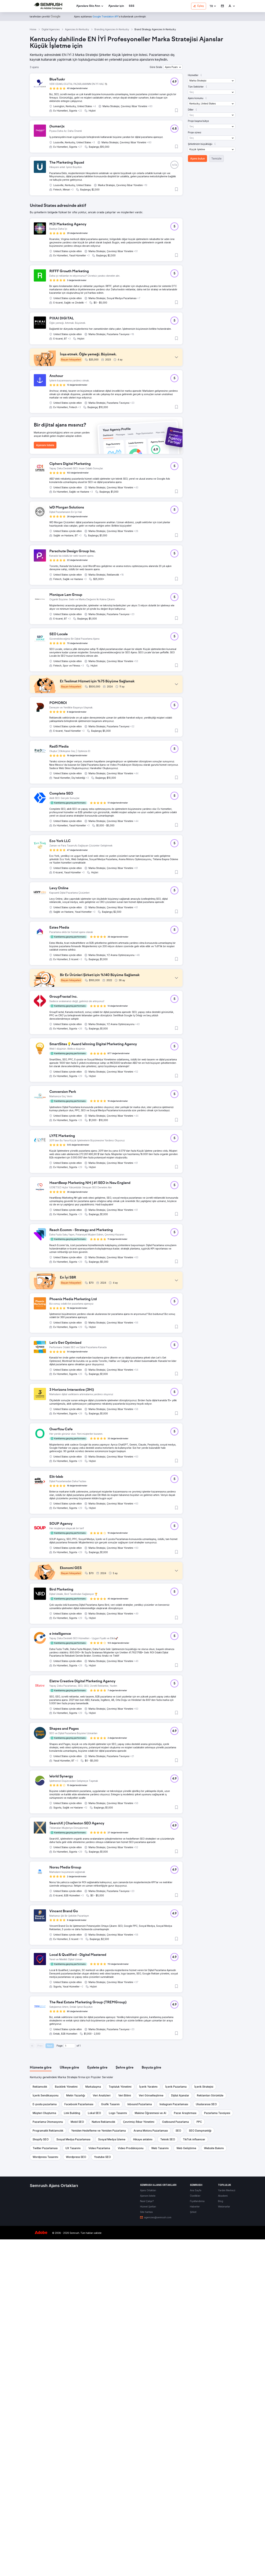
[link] (116, 6)
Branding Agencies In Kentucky (111, 29)
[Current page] (69, 2382)
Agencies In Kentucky (77, 29)
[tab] (41, 2404)
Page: (60, 2382)
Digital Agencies (51, 29)
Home (33, 29)
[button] (212, 6)
